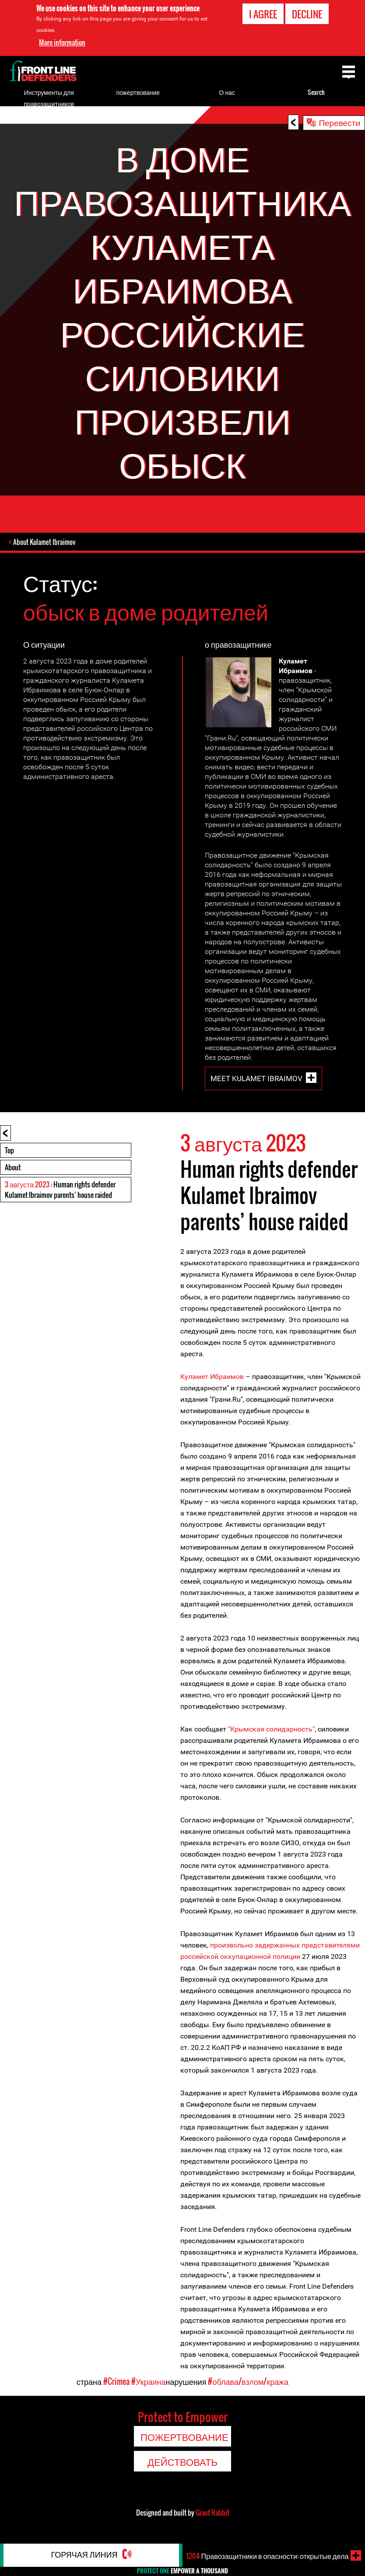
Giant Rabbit (212, 2513)
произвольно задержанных (256, 1946)
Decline (307, 14)
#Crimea (116, 2382)
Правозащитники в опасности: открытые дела (273, 2554)
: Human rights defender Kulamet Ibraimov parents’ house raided (60, 1190)
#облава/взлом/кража (248, 2382)
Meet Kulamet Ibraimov (256, 1079)
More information (62, 42)
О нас (227, 92)
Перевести (339, 122)
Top (9, 1151)
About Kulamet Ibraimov (45, 543)
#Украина (148, 2382)
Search (316, 92)
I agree (263, 14)
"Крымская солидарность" (271, 1730)
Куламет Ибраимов (212, 1377)
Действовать (182, 2462)
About (13, 1168)
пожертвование (138, 92)
